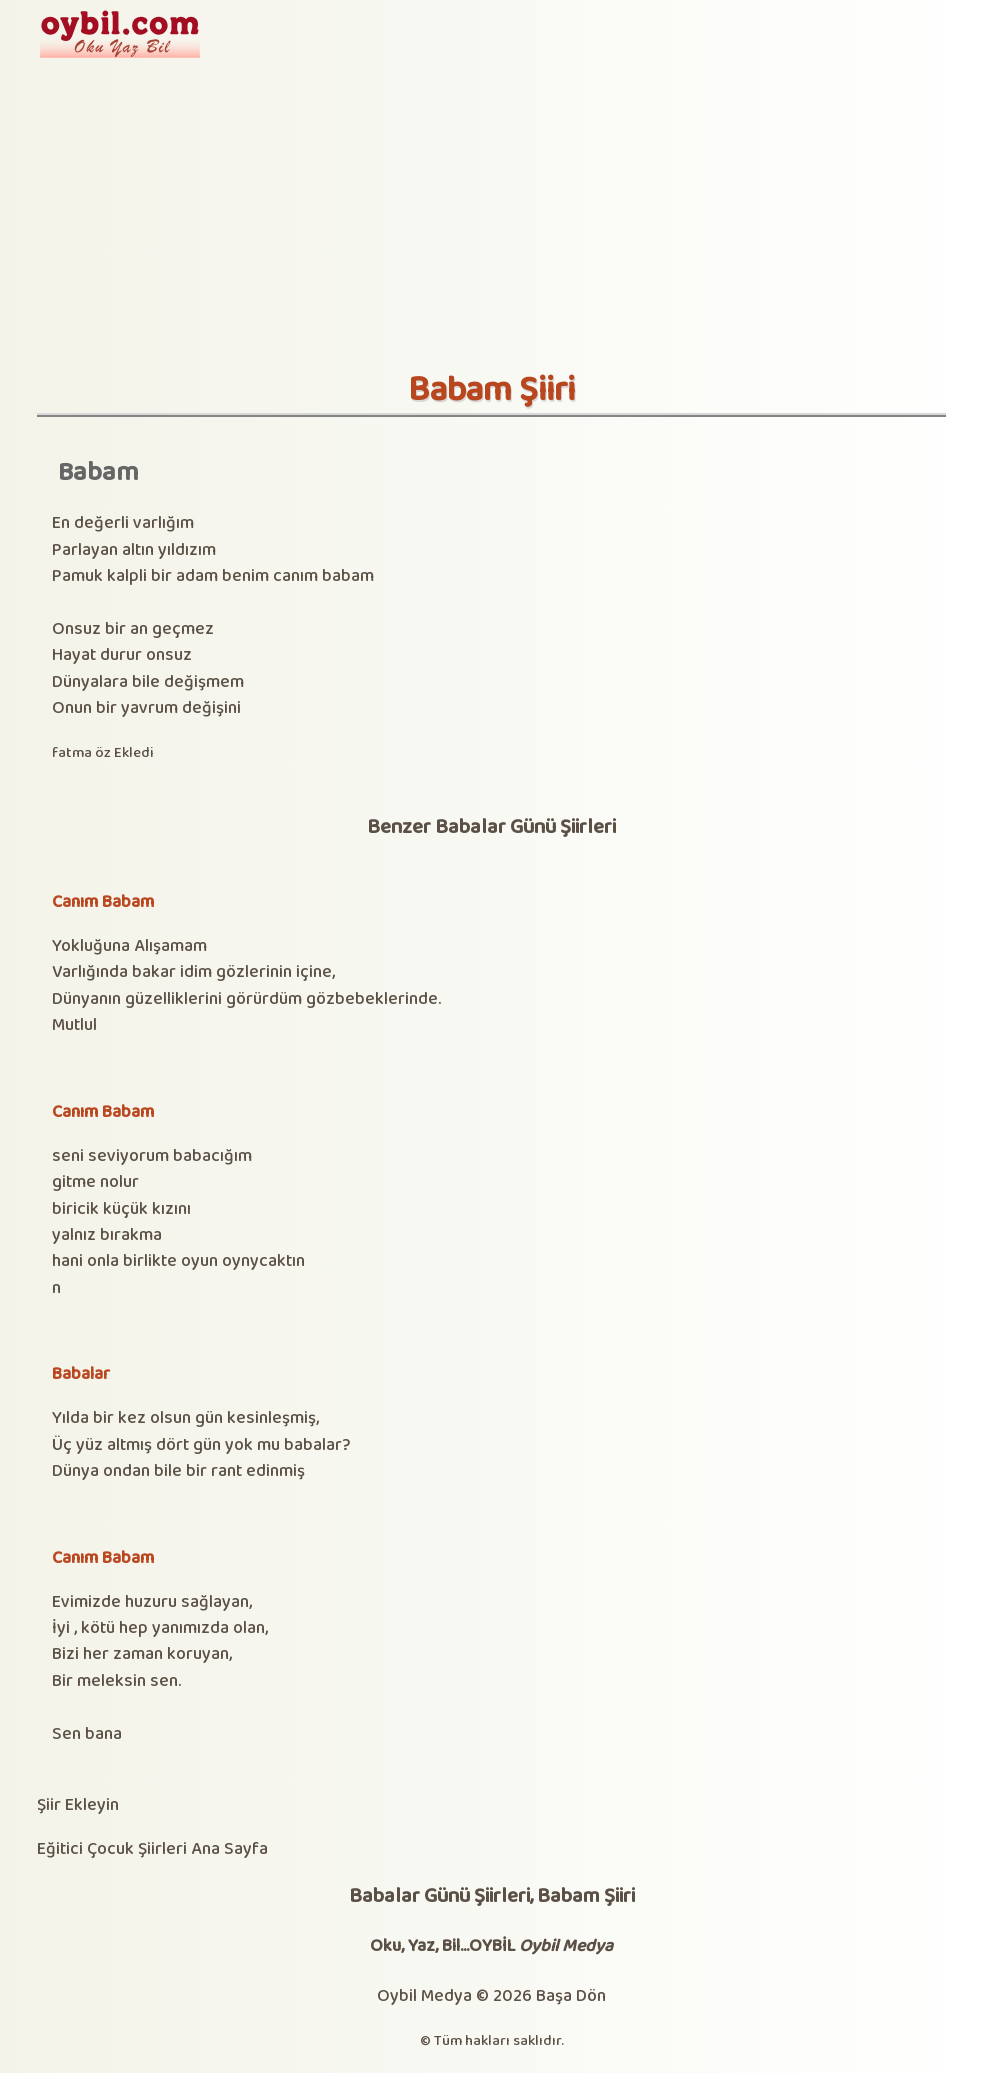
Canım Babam (103, 902)
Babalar (81, 1374)
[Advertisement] (491, 220)
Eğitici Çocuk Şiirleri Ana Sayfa (152, 1849)
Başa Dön (571, 1996)
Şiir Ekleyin (78, 1805)
